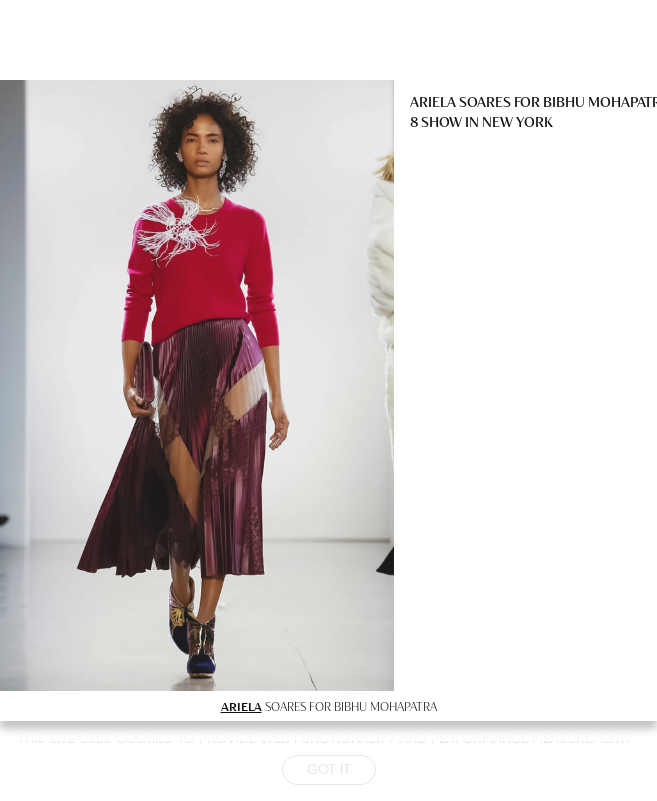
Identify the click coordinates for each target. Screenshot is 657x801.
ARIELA (241, 706)
